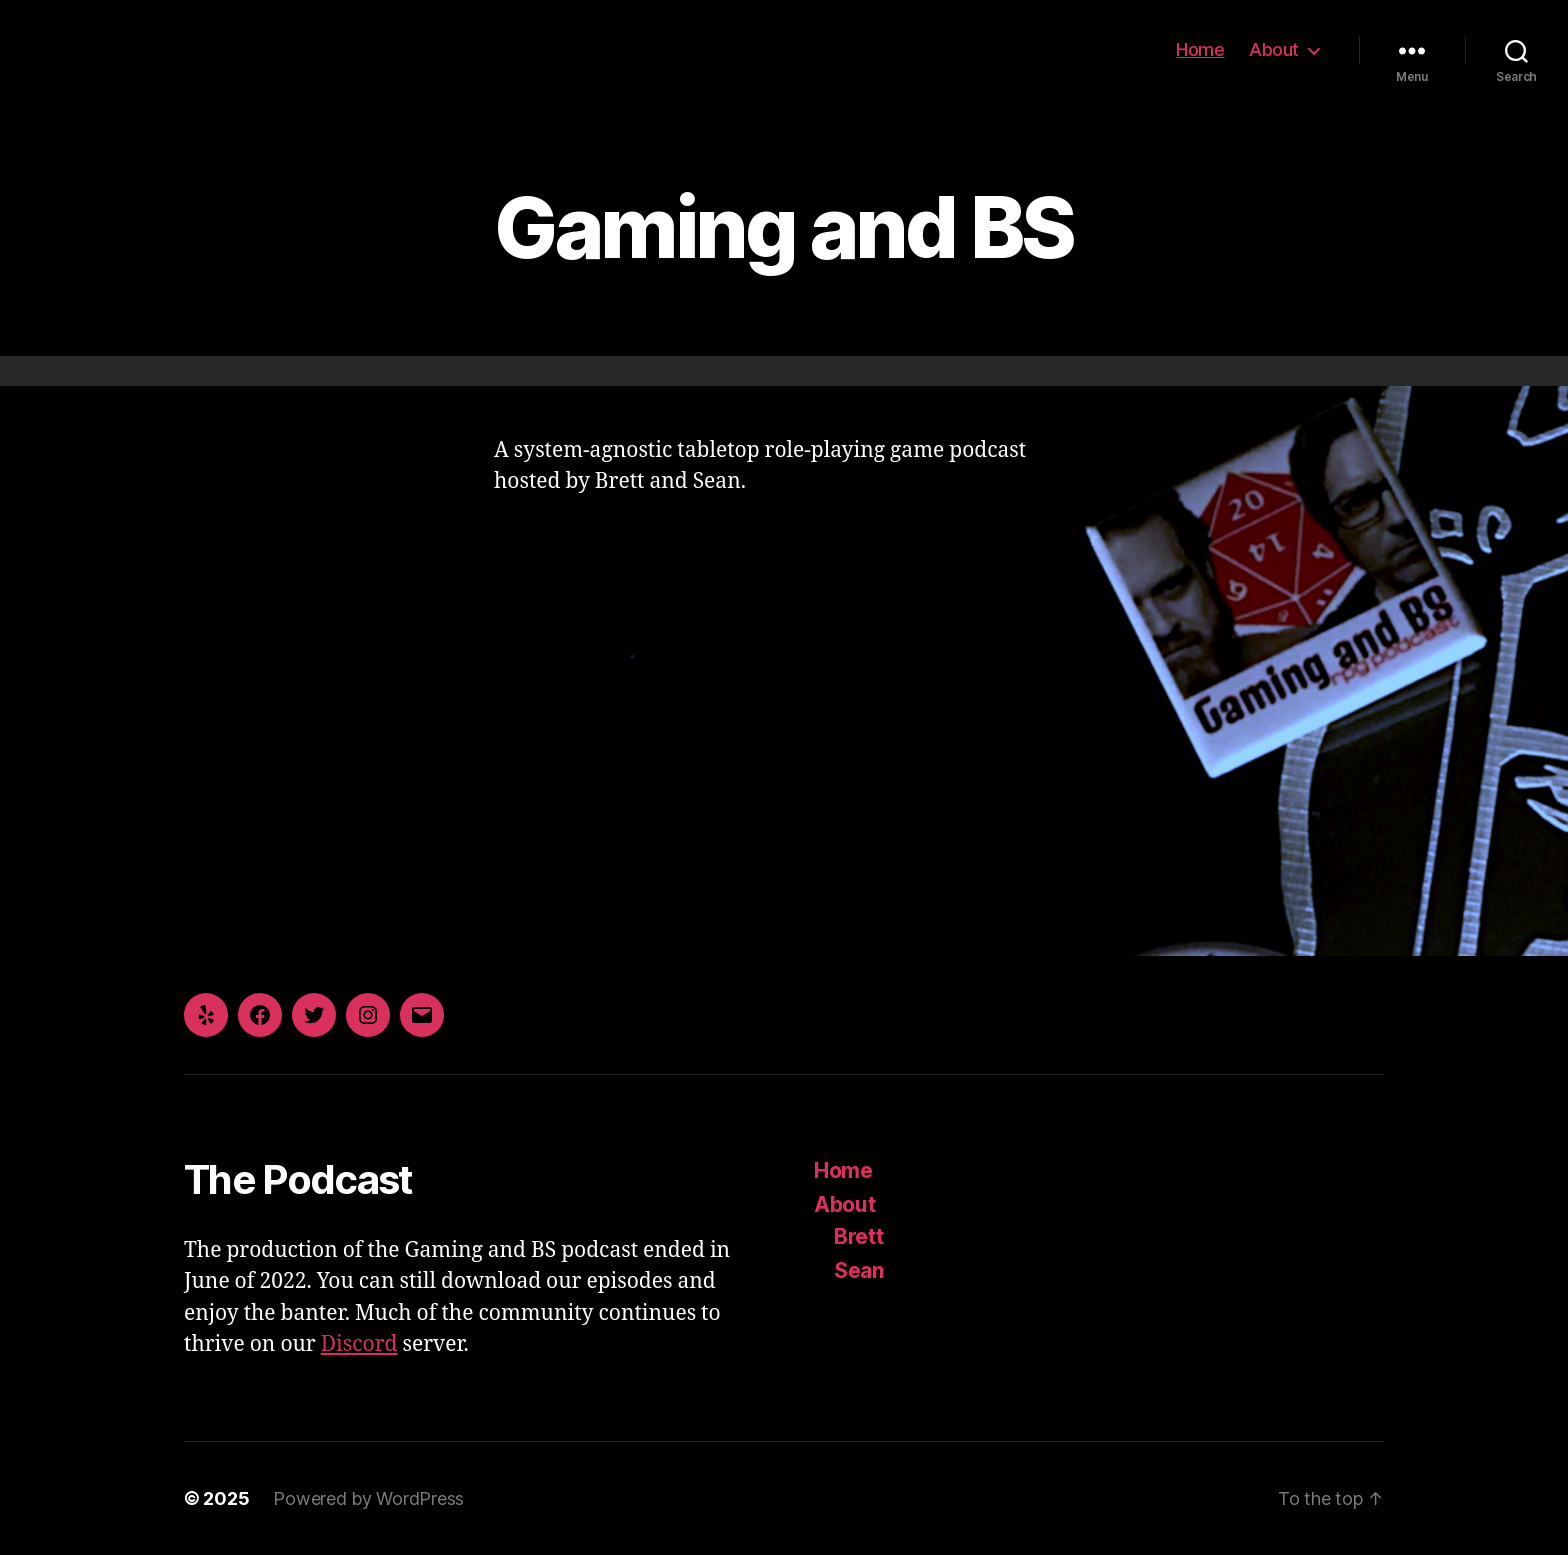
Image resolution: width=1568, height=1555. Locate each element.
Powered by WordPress (368, 1498)
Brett (859, 1236)
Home (1200, 49)
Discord (359, 1344)
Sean (859, 1270)
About (1274, 49)
